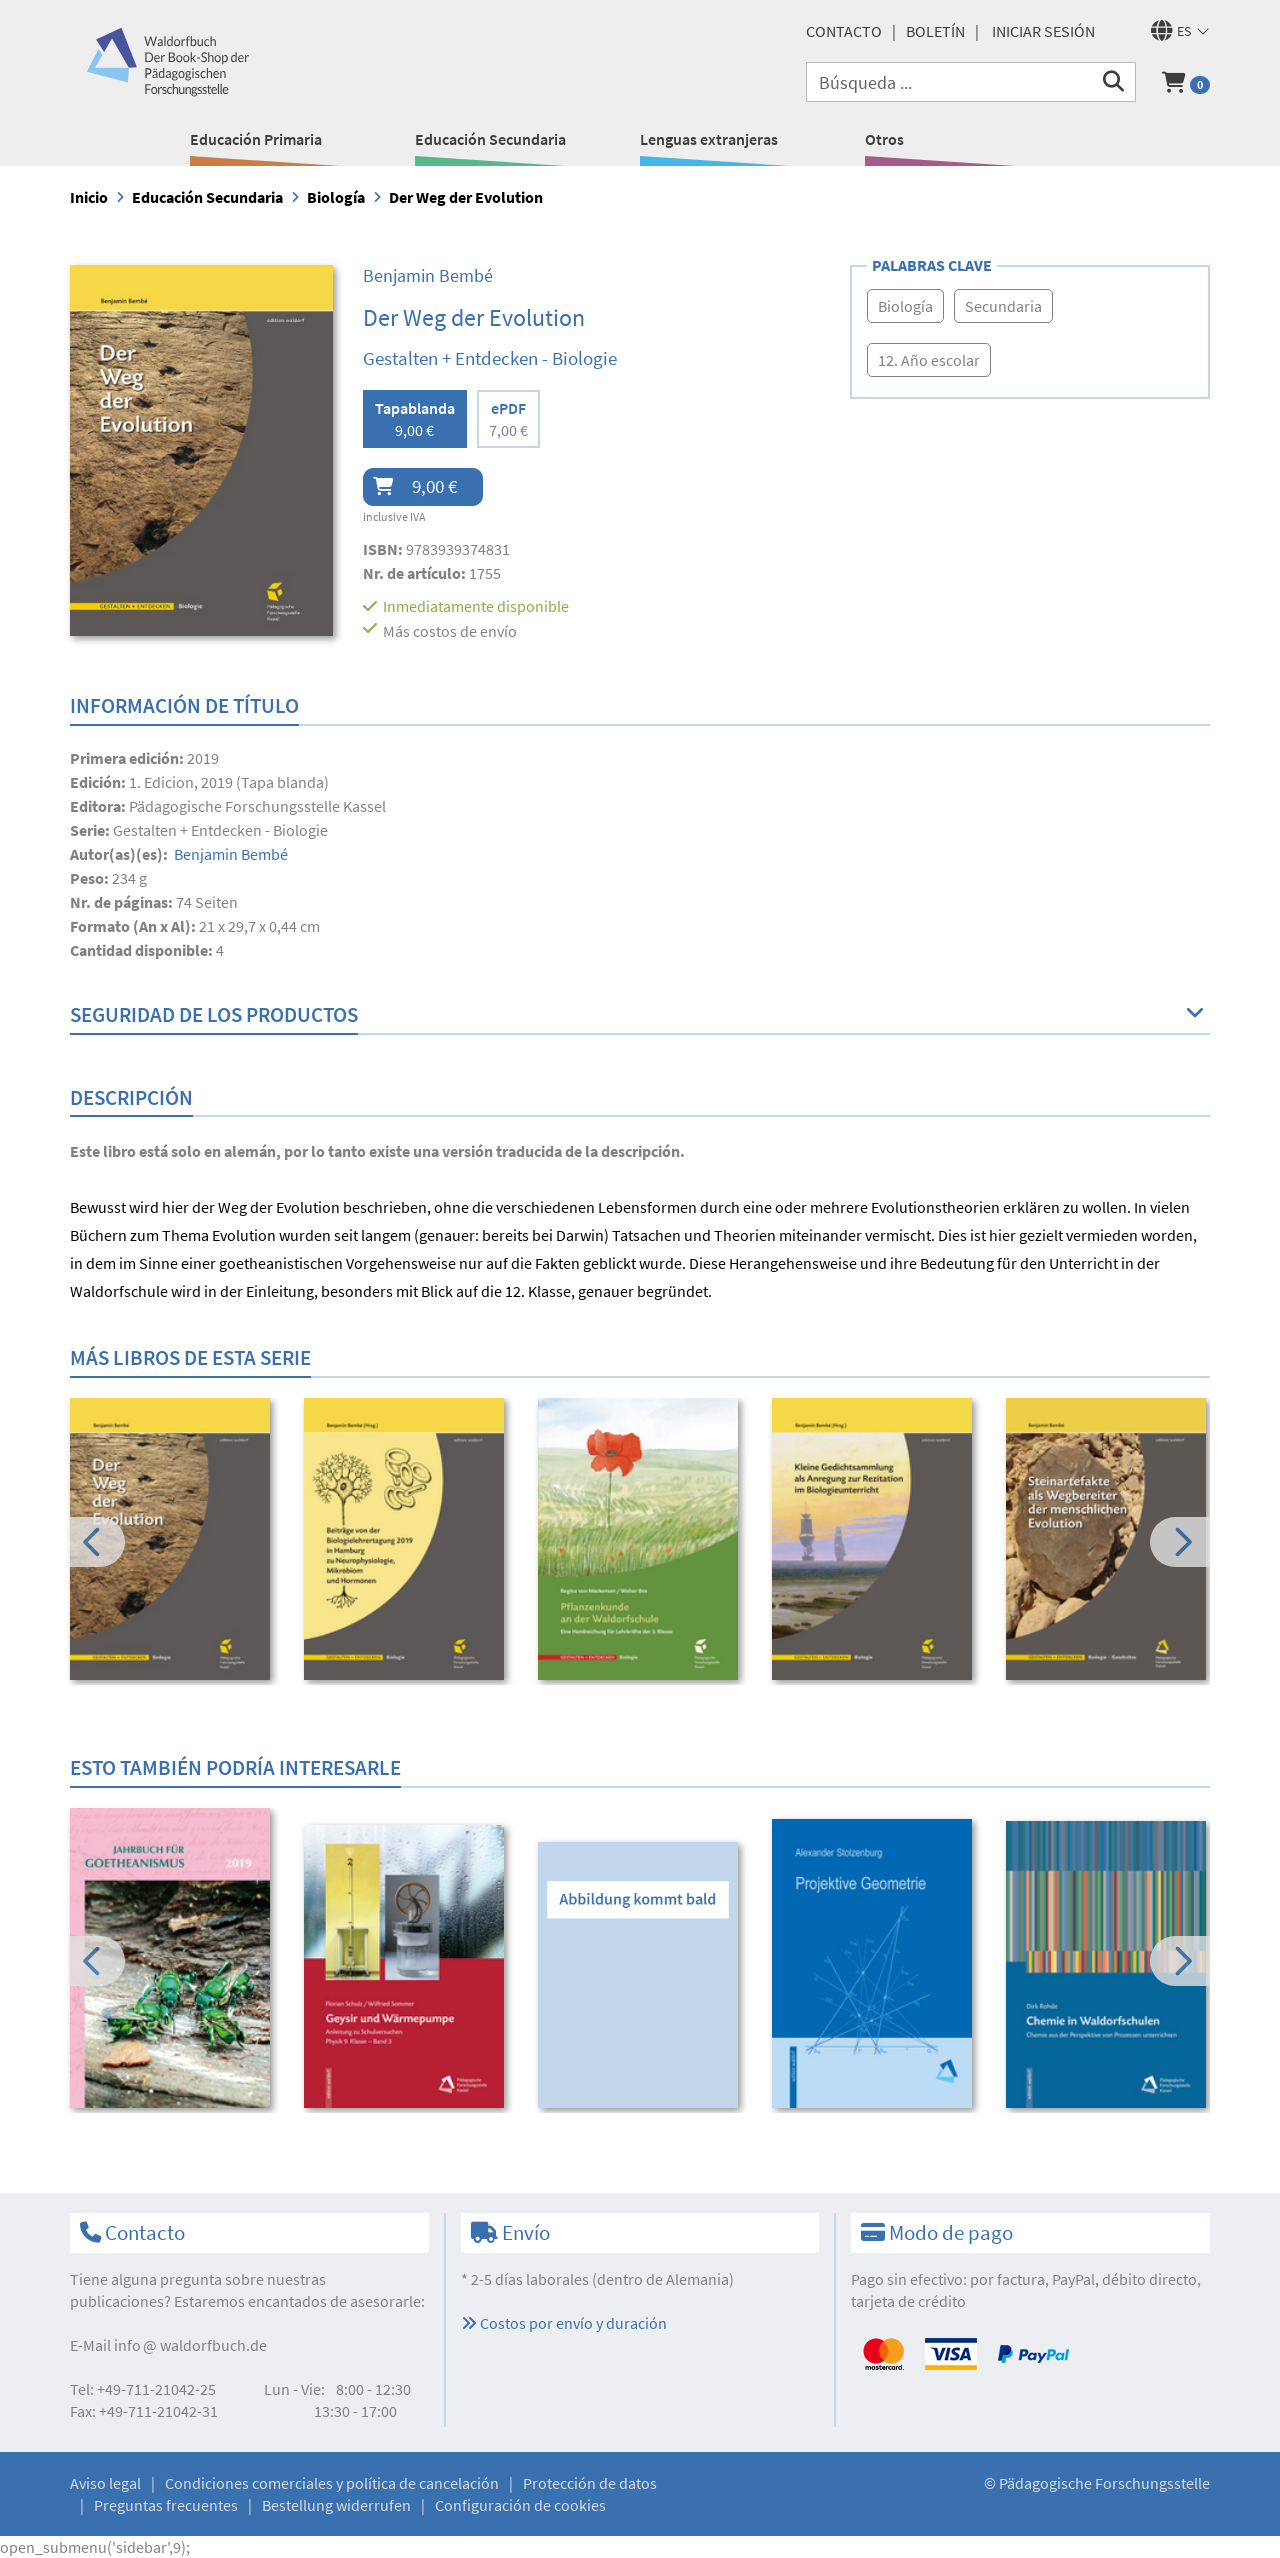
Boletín (935, 31)
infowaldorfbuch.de (190, 2345)
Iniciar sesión (1043, 31)
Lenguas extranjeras (709, 139)
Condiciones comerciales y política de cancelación (332, 2483)
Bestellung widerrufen (336, 2505)
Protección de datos (590, 2483)
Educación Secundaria (490, 139)
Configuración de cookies (520, 2505)
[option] (173, 1541)
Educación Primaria (256, 139)
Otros (884, 139)
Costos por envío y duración (564, 2323)
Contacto (844, 31)
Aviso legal (105, 2483)
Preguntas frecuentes (166, 2505)
